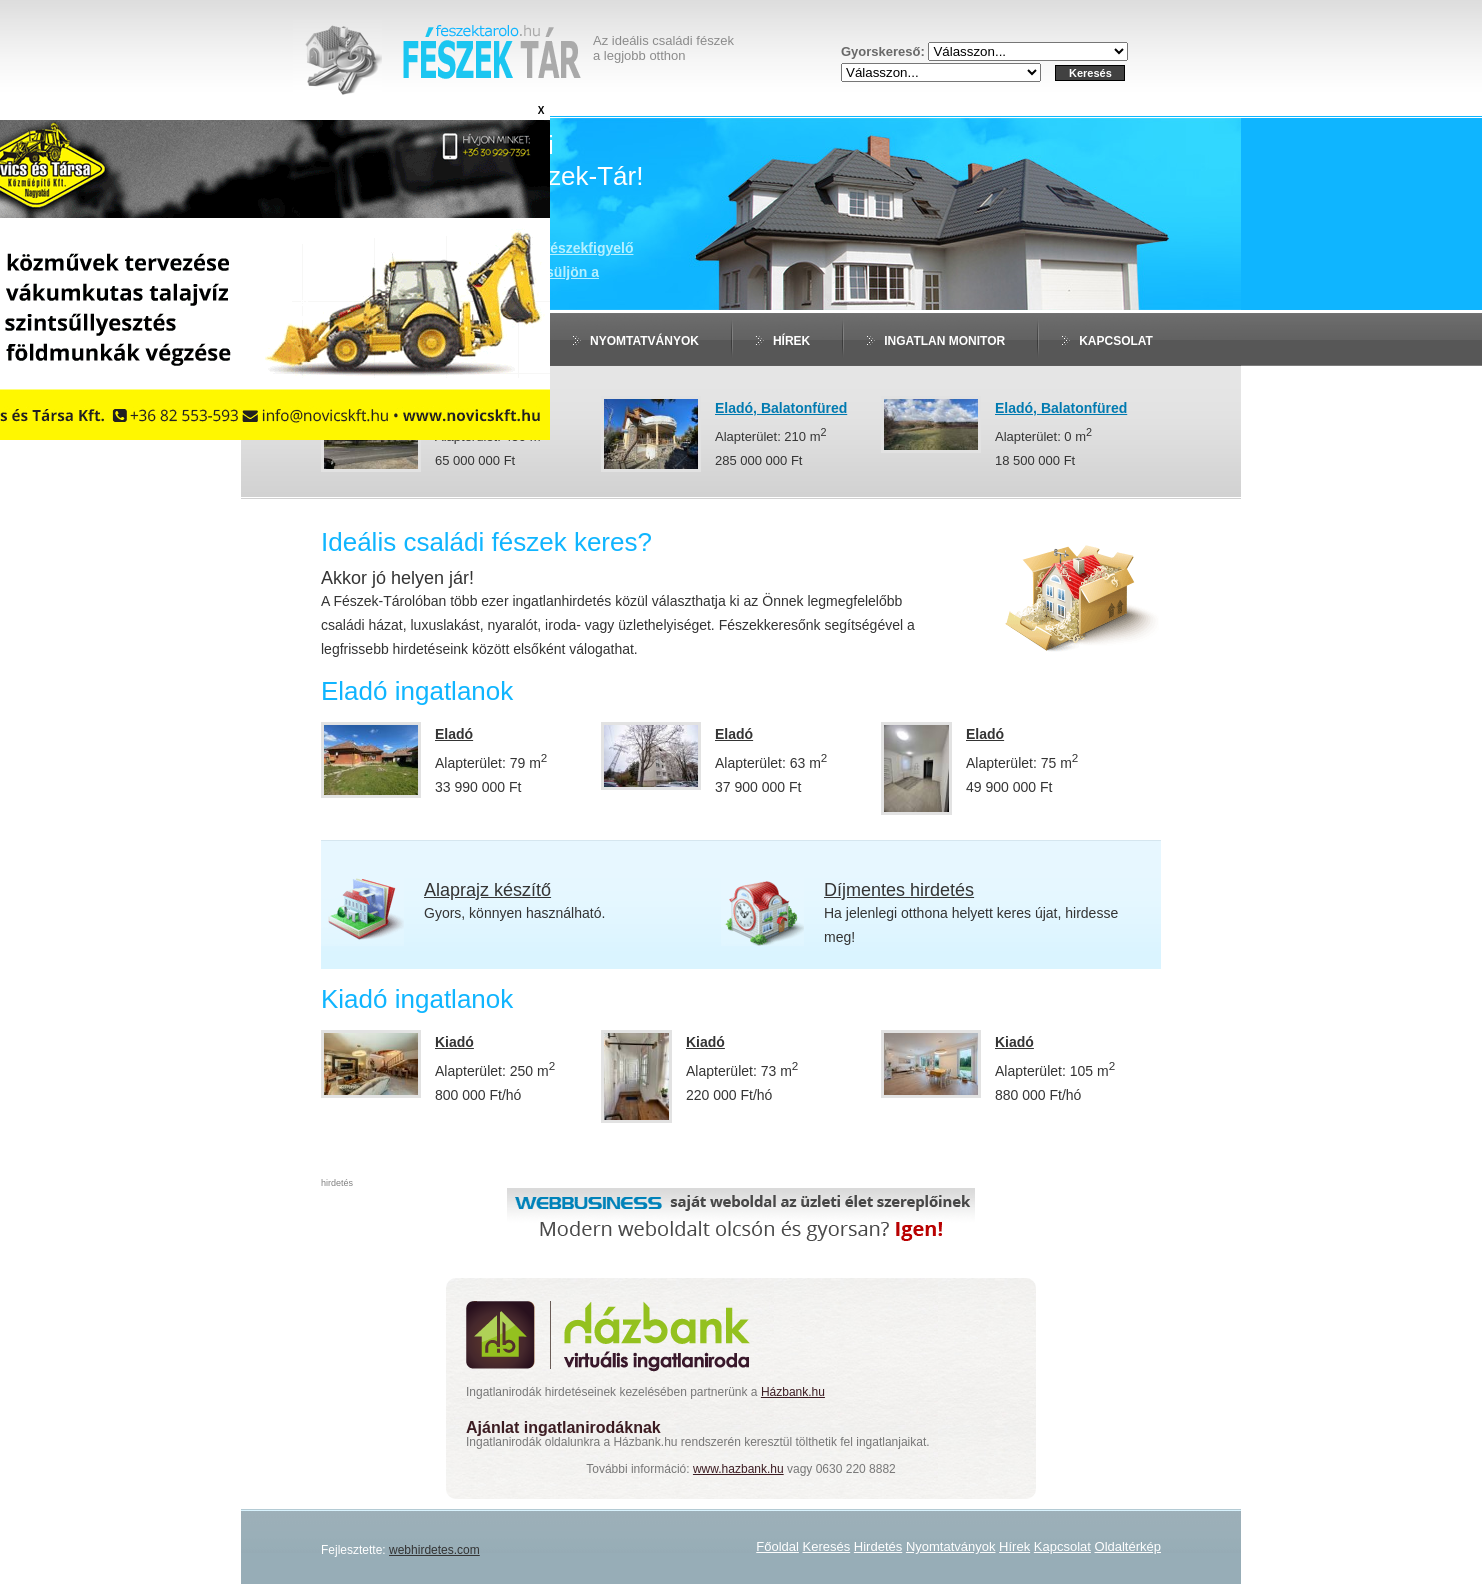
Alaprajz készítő (487, 890)
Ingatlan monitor (944, 341)
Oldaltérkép (1128, 1546)
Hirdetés (878, 1546)
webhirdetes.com (434, 1550)
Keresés (827, 1546)
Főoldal (777, 1546)
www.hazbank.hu (738, 1469)
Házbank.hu (793, 1392)
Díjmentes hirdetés (899, 890)
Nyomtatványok (644, 341)
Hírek (791, 341)
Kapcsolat (1116, 341)
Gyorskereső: (884, 51)
